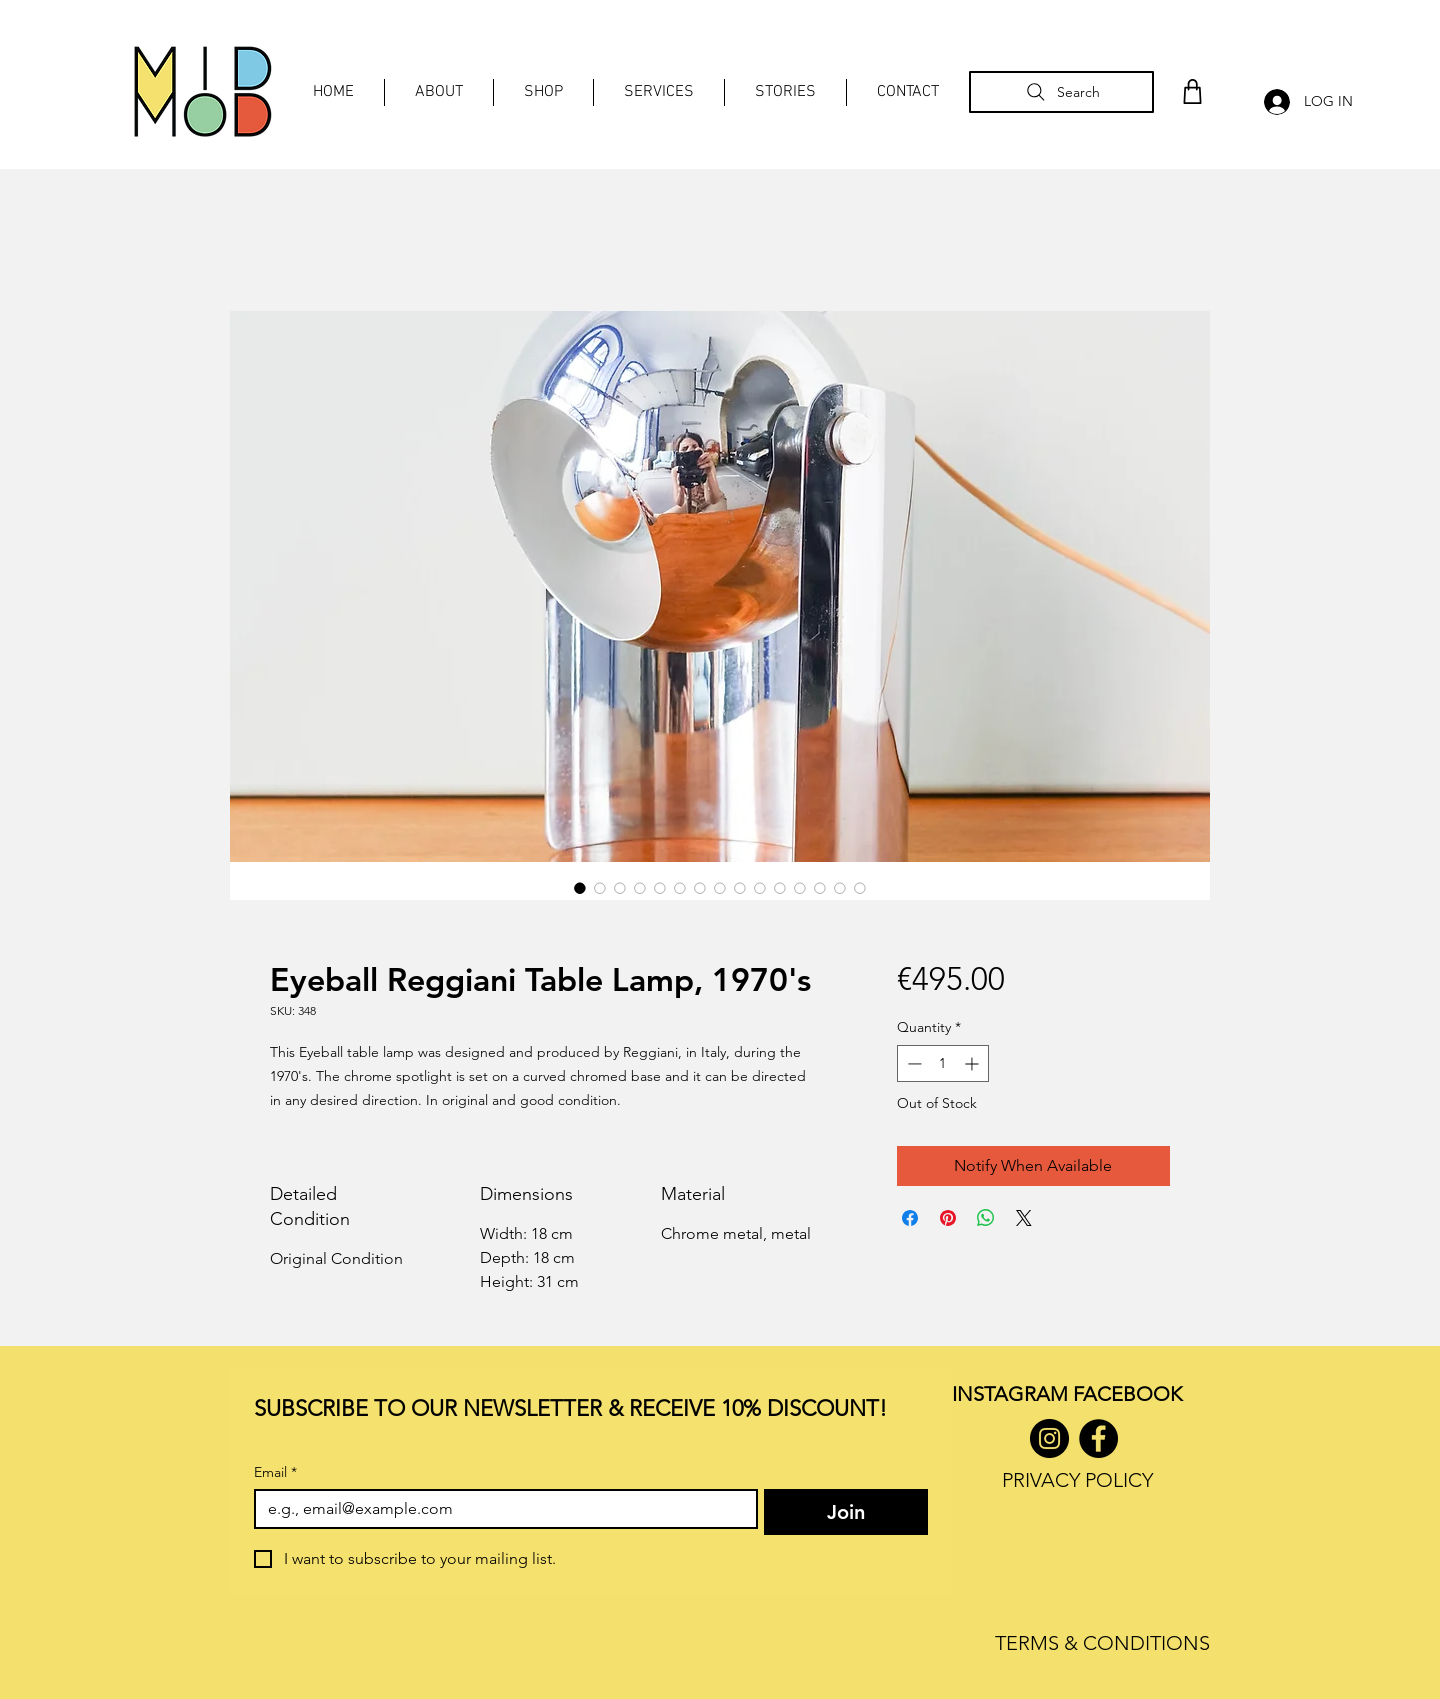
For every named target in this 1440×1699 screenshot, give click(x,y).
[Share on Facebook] (910, 1218)
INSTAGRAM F (1017, 1394)
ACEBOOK (1132, 1394)
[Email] (500, 1509)
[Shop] (1192, 91)
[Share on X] (1024, 1218)
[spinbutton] (943, 1063)
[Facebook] (1098, 1438)
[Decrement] (912, 1063)
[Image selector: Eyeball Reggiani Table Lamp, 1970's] (580, 888)
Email (275, 1472)
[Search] (1061, 92)
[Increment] (973, 1063)
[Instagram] (1049, 1438)
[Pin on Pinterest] (948, 1218)
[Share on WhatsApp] (986, 1218)
